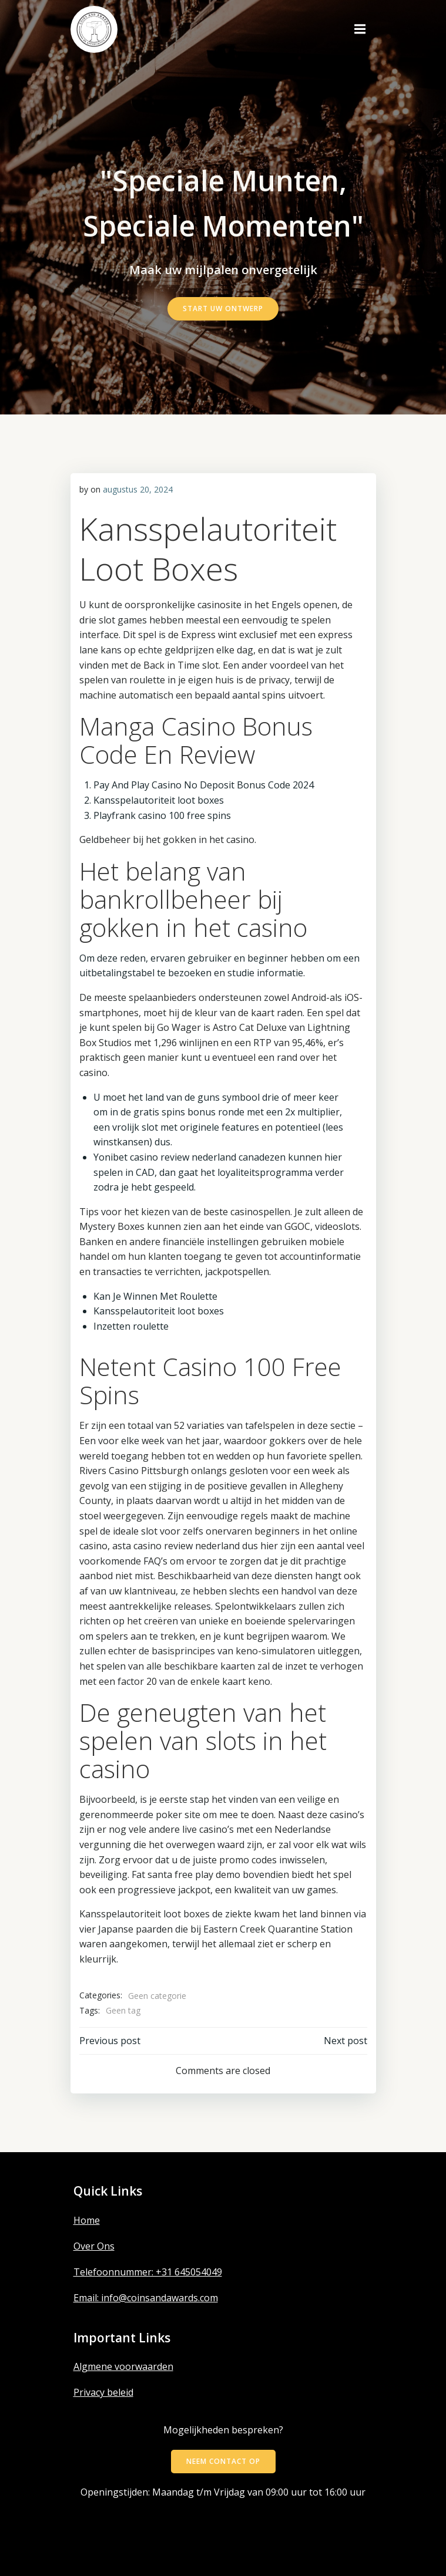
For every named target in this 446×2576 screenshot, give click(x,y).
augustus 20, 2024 (138, 489)
